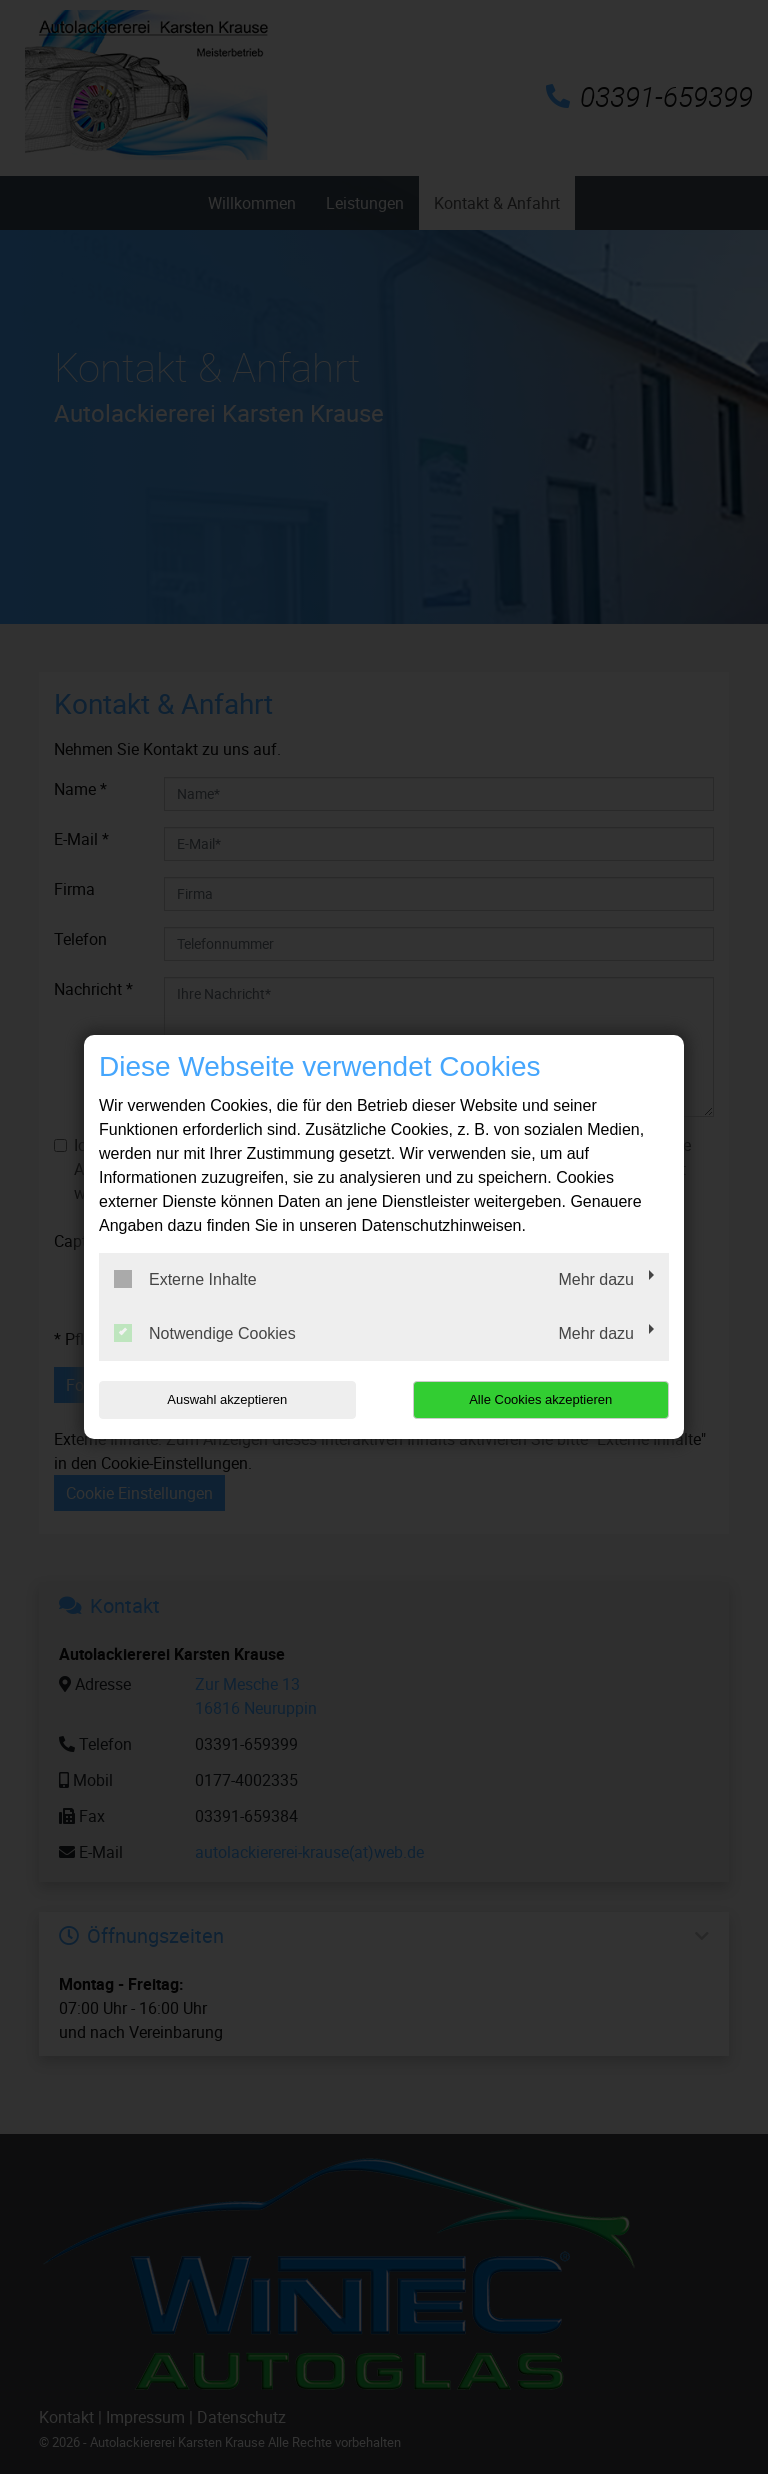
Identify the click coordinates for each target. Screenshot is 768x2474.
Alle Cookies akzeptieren (540, 1399)
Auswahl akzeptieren (227, 1399)
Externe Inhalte (185, 1279)
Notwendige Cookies (205, 1333)
